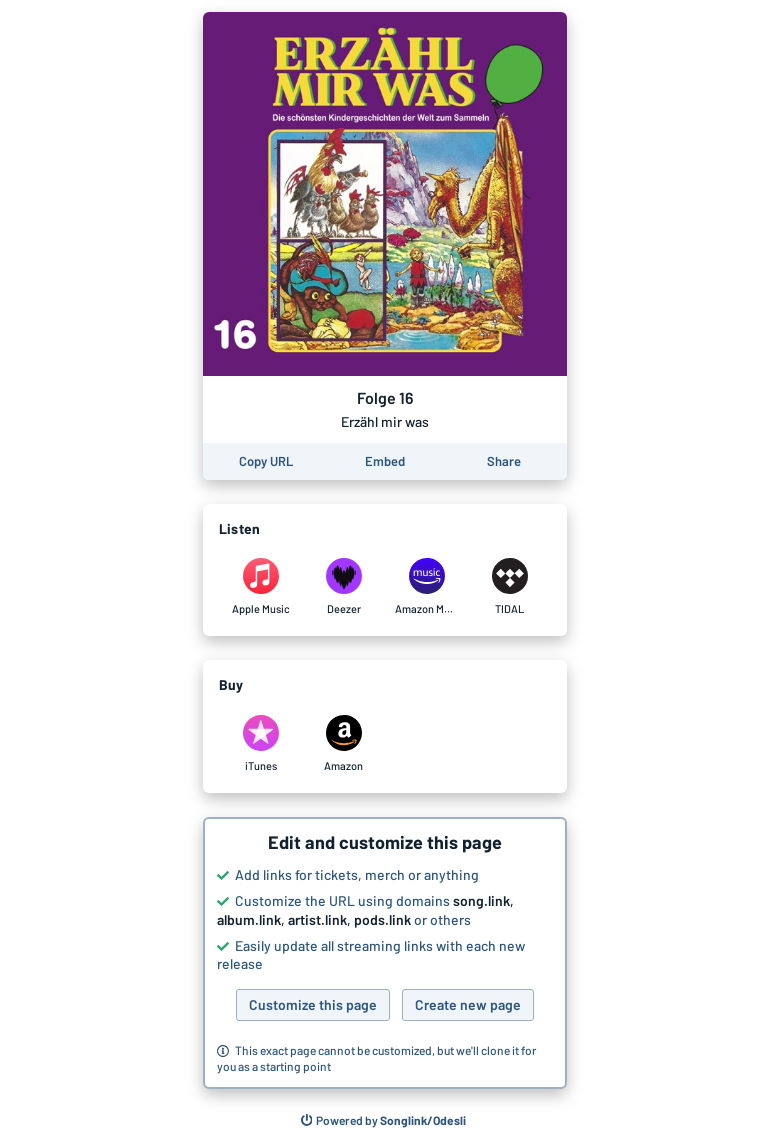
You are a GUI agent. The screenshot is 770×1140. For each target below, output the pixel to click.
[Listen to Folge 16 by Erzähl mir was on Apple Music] (260, 587)
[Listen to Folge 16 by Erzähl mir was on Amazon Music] (426, 587)
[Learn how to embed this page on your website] (385, 461)
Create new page (468, 1004)
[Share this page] (504, 461)
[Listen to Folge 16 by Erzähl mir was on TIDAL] (509, 587)
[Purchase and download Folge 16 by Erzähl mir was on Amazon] (343, 744)
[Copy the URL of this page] (266, 461)
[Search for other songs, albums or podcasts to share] (384, 1121)
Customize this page (313, 1004)
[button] (385, 953)
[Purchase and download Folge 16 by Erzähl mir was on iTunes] (260, 744)
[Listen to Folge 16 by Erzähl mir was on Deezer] (343, 587)
